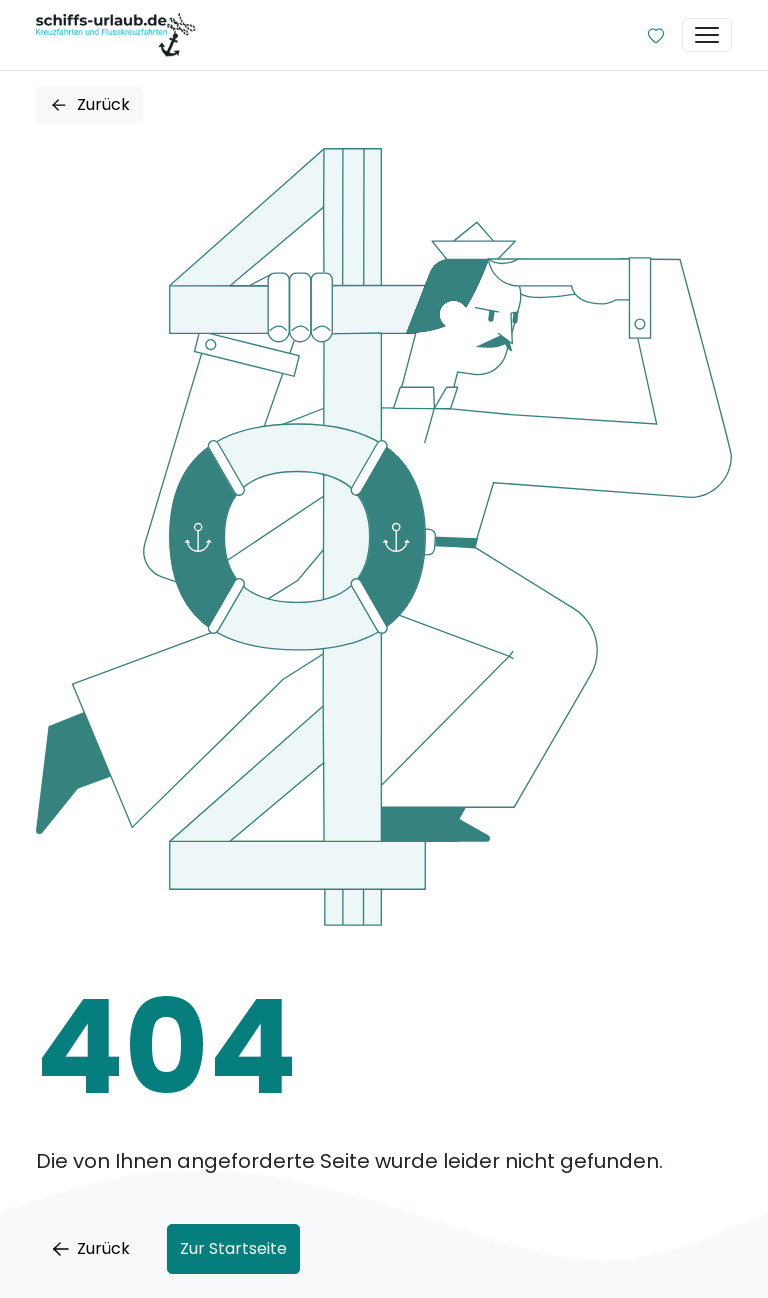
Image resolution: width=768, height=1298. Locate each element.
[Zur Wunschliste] (656, 35)
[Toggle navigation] (707, 35)
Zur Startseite (233, 1248)
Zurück (89, 104)
